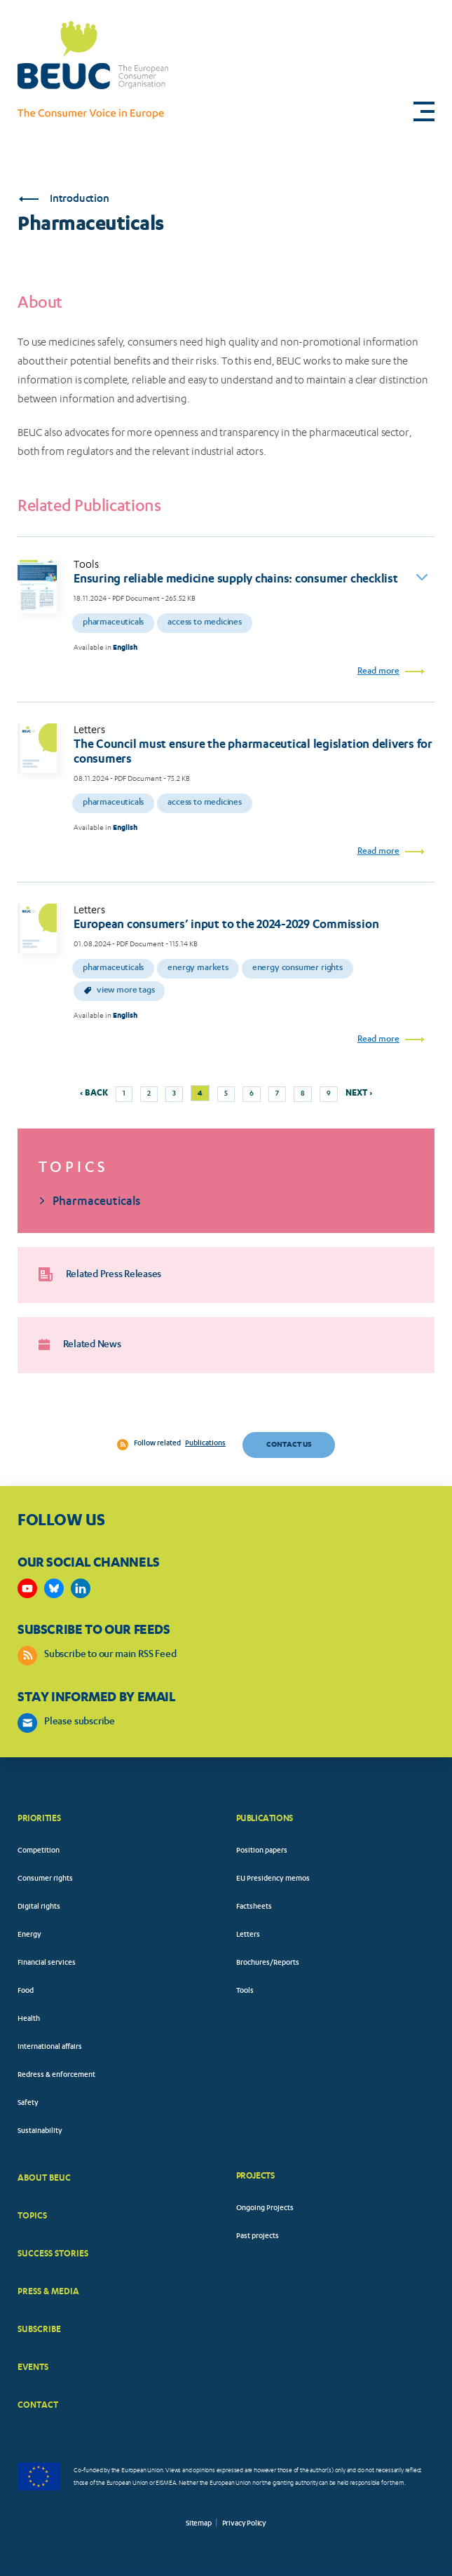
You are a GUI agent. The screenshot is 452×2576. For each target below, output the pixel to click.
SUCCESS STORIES (53, 2253)
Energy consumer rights (297, 968)
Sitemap (199, 2524)
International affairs (50, 2047)
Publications (205, 1444)
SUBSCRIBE (39, 2329)
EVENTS (33, 2367)
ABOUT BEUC (44, 2177)
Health (29, 2019)
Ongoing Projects (265, 2208)
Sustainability (40, 2131)
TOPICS (32, 2215)
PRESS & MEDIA (48, 2291)
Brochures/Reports (267, 1963)
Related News (80, 1345)
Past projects (257, 2237)
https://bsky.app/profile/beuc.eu (54, 1588)
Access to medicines (204, 623)
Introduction (64, 199)
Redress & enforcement (56, 2075)
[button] (423, 111)
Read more (378, 671)
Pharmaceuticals (113, 623)
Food (26, 1991)
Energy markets (197, 968)
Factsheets (254, 1907)
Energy (29, 1935)
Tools (245, 1991)
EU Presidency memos (273, 1879)
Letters (248, 1935)
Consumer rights (45, 1879)
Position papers (261, 1851)
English (125, 647)
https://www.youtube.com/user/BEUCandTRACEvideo (27, 1588)
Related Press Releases (100, 1274)
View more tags (119, 991)
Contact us (288, 1444)
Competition (39, 1851)
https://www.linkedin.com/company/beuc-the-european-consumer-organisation (80, 1588)
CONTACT (38, 2404)
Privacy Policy (244, 2524)
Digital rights (39, 1907)
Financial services (47, 1963)
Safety (28, 2103)
